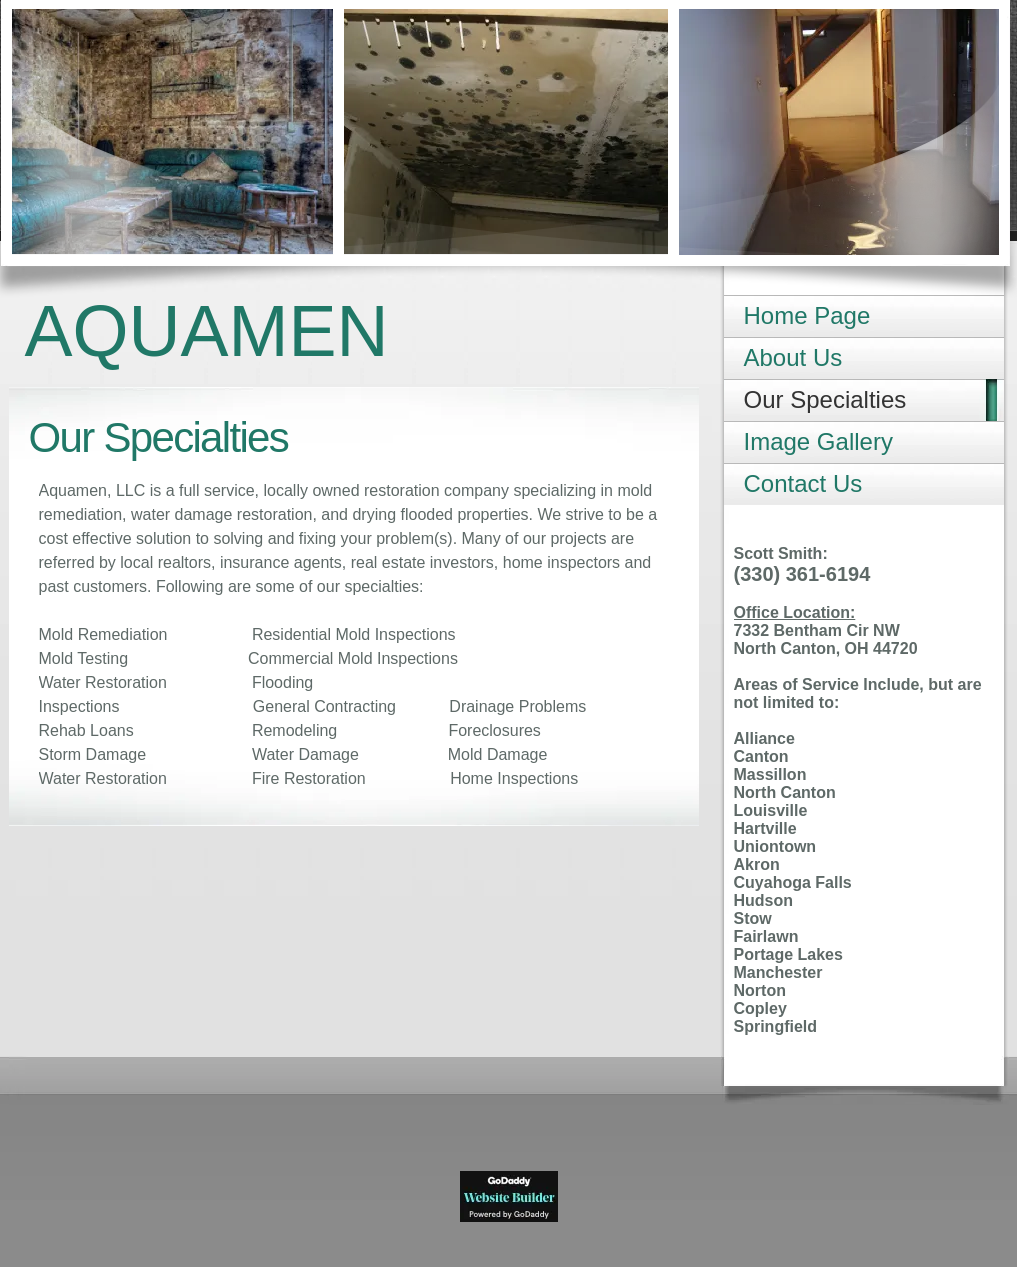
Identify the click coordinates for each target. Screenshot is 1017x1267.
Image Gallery (818, 441)
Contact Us (803, 483)
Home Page (807, 315)
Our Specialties (825, 399)
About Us (793, 357)
